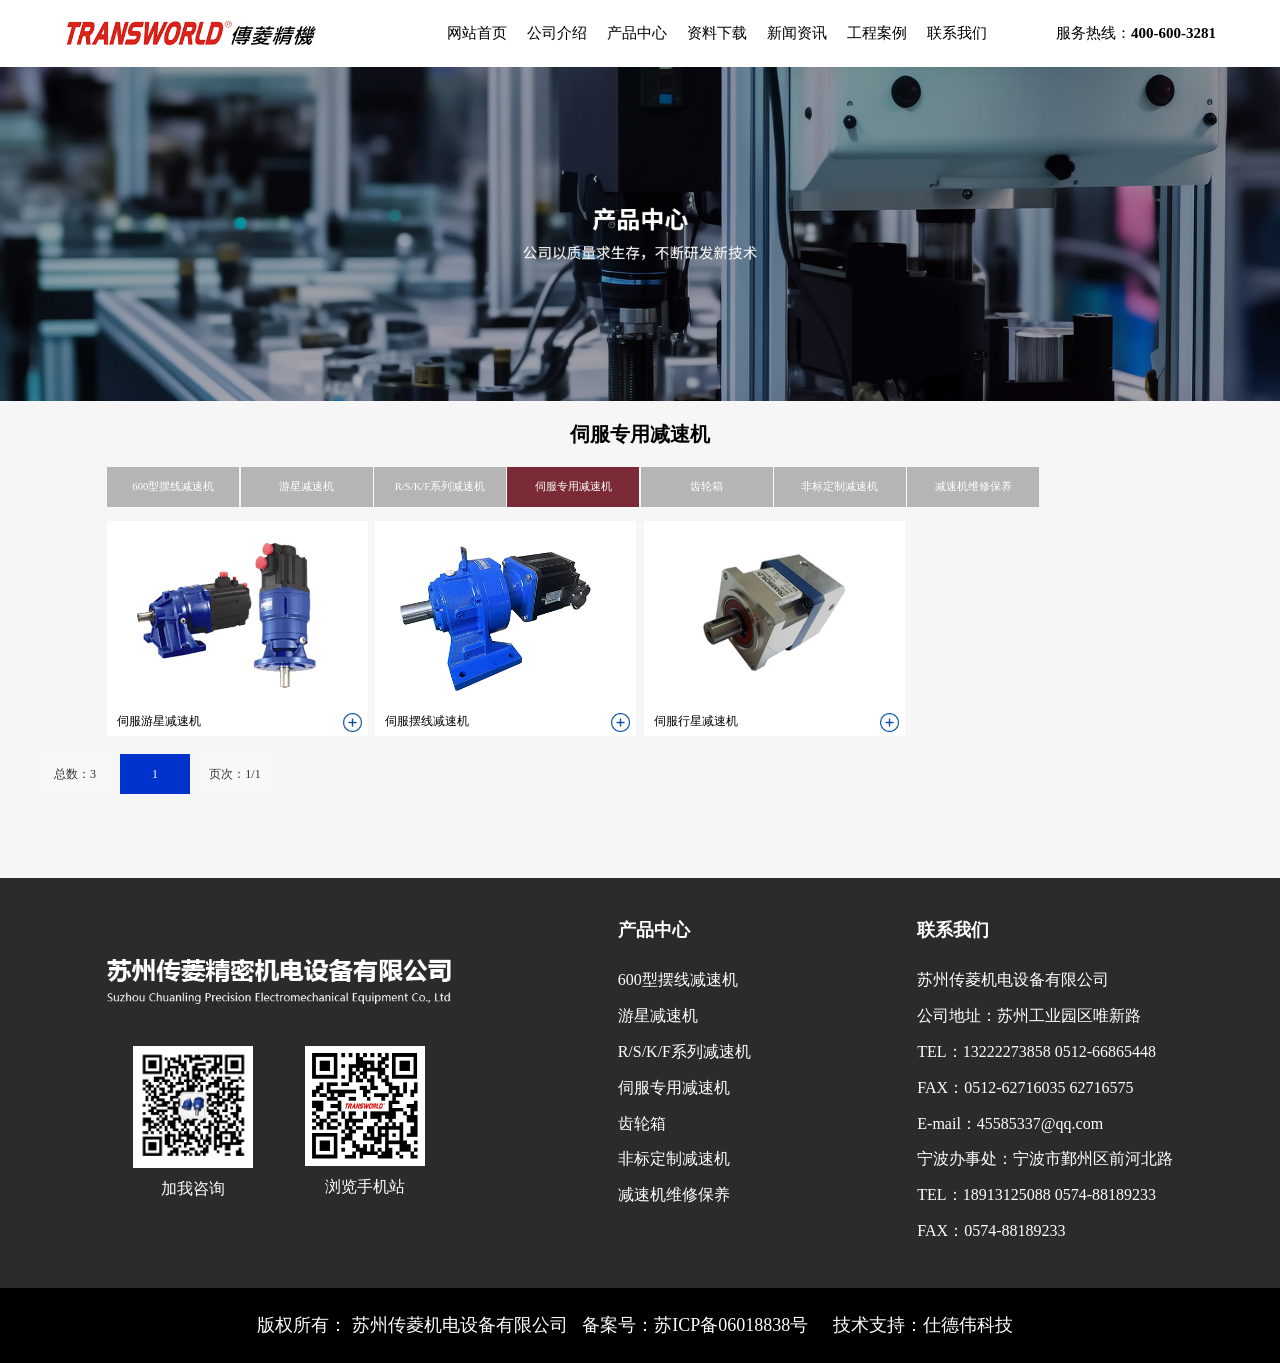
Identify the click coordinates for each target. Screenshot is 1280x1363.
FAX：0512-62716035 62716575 (1025, 1087)
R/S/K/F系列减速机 (440, 486)
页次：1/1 (234, 774)
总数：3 (75, 774)
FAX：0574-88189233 (991, 1230)
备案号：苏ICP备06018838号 (695, 1325)
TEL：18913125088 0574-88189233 (1036, 1194)
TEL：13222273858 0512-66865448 (1036, 1051)
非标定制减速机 (839, 486)
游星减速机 (306, 486)
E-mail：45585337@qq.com (1010, 1123)
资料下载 (717, 33)
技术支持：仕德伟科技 (923, 1325)
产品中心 (637, 33)
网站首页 (477, 33)
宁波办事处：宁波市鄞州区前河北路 (1045, 1158)
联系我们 (957, 33)
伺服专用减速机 (573, 486)
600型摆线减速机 (173, 486)
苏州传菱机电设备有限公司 (1013, 979)
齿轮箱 (706, 486)
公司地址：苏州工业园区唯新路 (1029, 1015)
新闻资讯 (797, 33)
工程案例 (877, 33)
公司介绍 (557, 33)
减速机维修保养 (973, 486)
